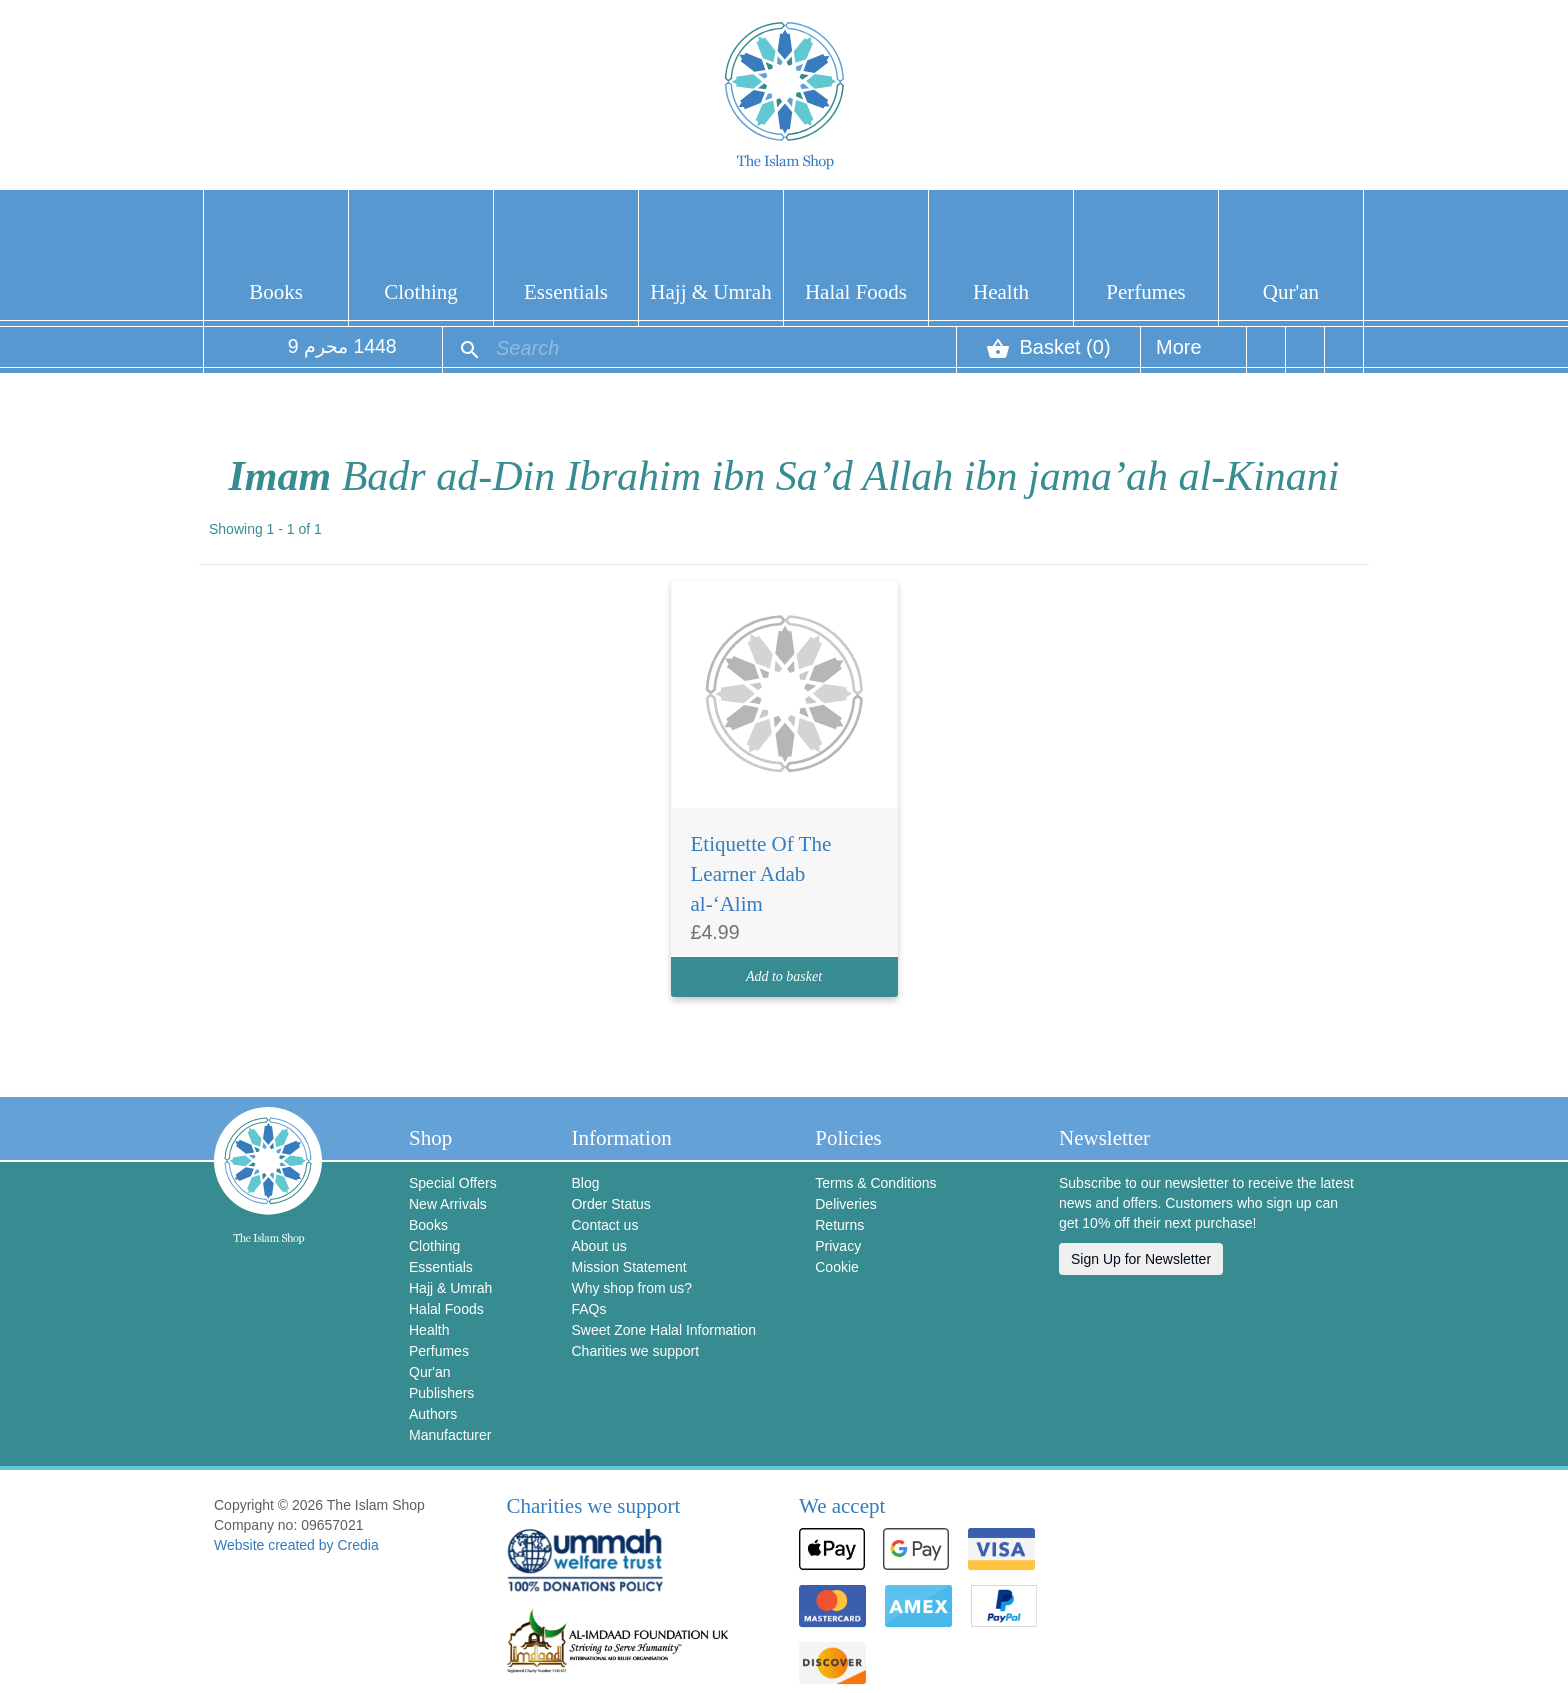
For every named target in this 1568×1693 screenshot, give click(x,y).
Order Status (610, 1204)
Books (276, 292)
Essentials (566, 292)
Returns (839, 1225)
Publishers (441, 1393)
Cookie (837, 1267)
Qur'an (1291, 292)
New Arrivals (448, 1204)
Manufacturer (450, 1435)
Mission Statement (628, 1267)
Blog (585, 1183)
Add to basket (784, 976)
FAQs (588, 1309)
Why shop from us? (631, 1288)
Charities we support (635, 1351)
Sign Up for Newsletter (1141, 1259)
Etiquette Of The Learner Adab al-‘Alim (761, 874)
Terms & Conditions (875, 1183)
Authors (433, 1414)
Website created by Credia (296, 1545)
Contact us (604, 1225)
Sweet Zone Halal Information (663, 1330)
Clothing (421, 292)
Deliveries (845, 1204)
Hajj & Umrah (710, 292)
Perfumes (1145, 292)
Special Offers (453, 1183)
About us (598, 1246)
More (1179, 354)
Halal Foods (856, 292)
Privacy (838, 1246)
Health (1001, 292)
